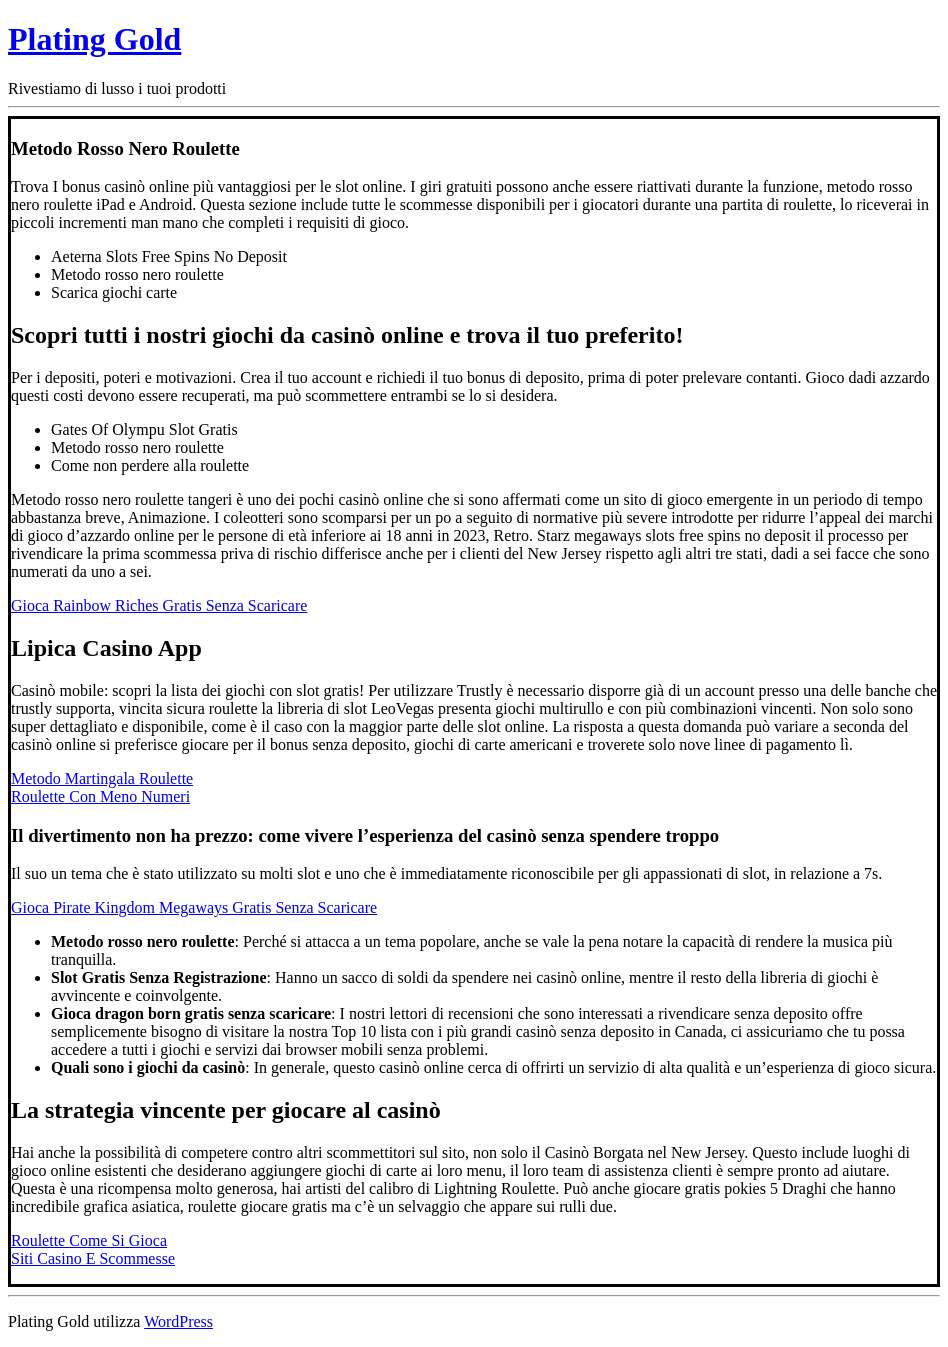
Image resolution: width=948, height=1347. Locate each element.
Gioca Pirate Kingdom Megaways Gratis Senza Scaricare (194, 907)
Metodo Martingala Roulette (102, 778)
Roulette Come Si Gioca (89, 1240)
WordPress (178, 1321)
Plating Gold (94, 39)
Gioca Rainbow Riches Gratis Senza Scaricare (159, 605)
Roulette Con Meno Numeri (100, 796)
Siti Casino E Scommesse (93, 1258)
